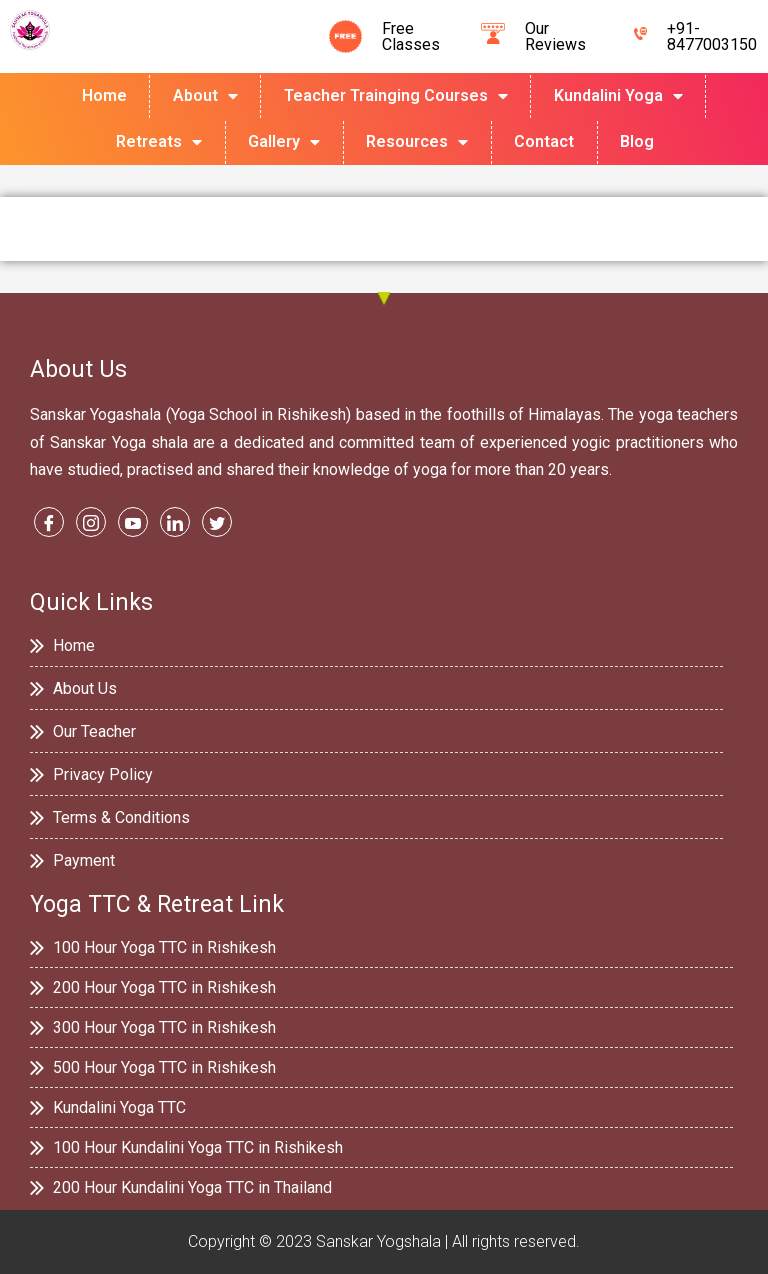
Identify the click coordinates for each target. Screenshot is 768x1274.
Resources (417, 142)
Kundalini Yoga (618, 96)
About (205, 96)
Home (104, 95)
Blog (637, 141)
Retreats (159, 142)
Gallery (284, 142)
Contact (544, 141)
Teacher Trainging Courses (396, 96)
